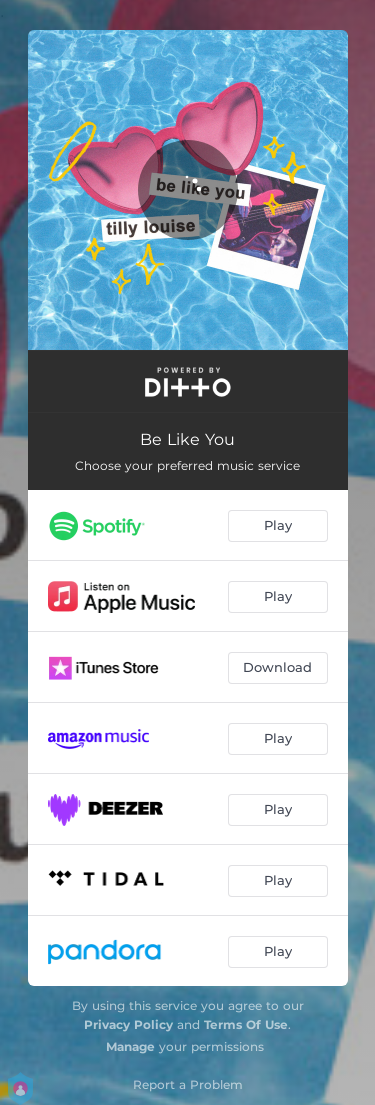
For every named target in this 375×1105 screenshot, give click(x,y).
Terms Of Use (246, 1024)
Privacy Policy (128, 1024)
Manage (130, 1046)
